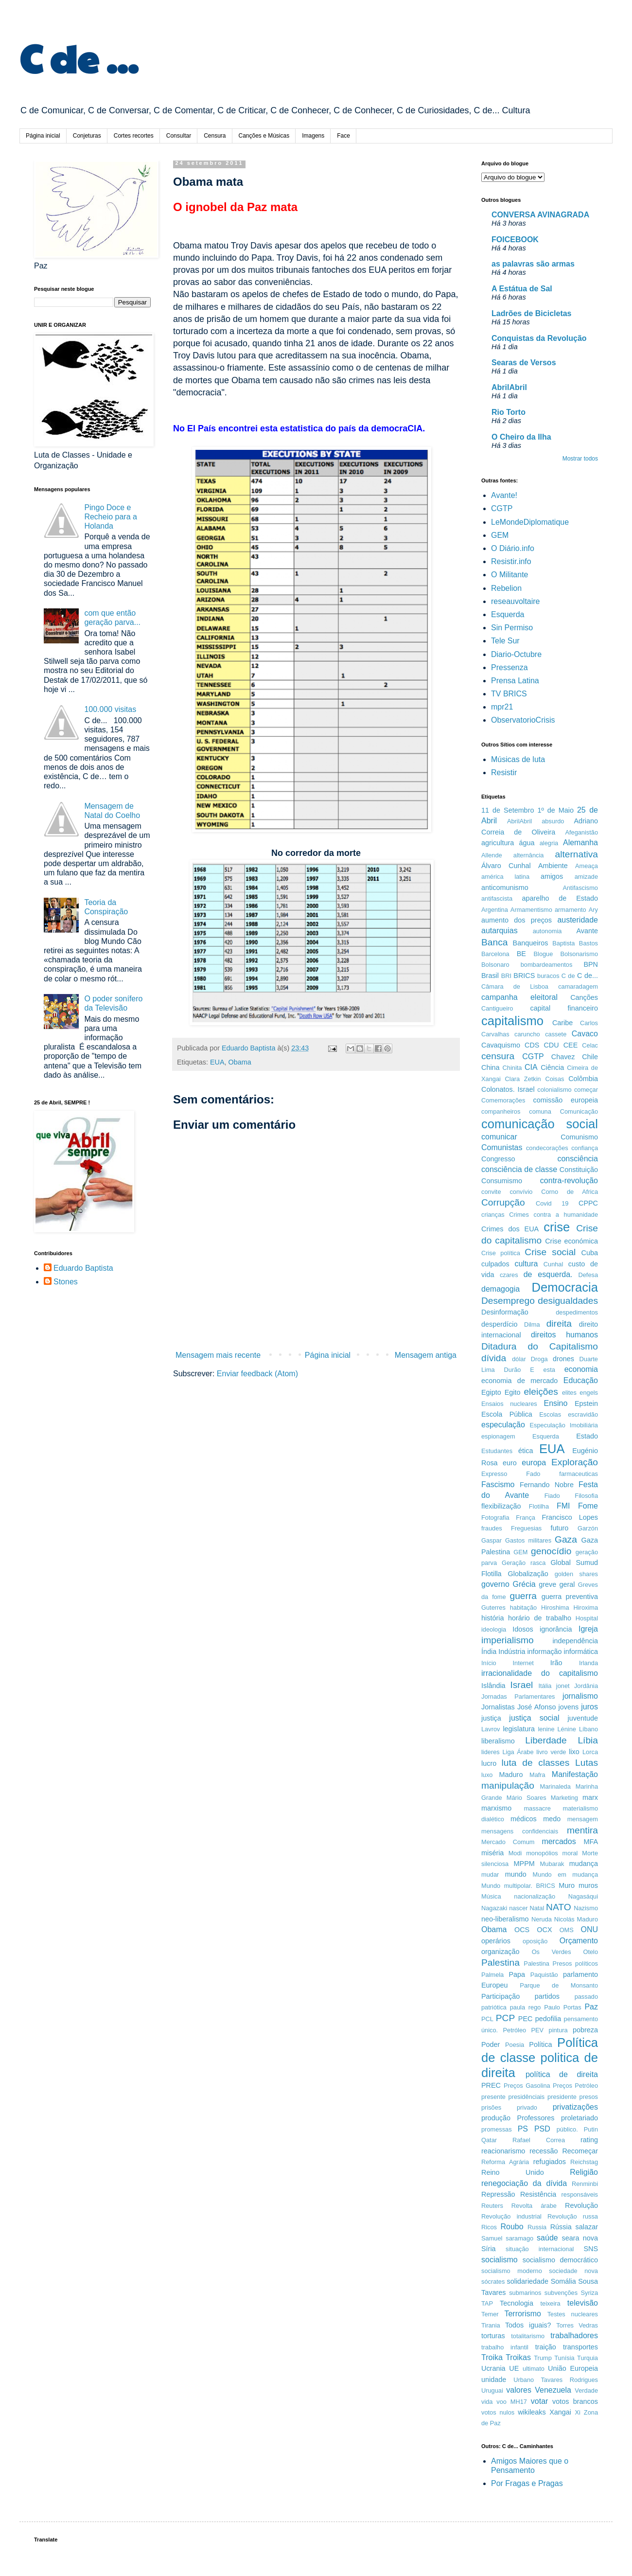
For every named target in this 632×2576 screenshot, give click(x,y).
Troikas (518, 2357)
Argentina (494, 909)
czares (509, 1275)
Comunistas (501, 1147)
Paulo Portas (562, 2007)
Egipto (491, 1392)
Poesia (514, 2044)
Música (491, 1896)
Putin (591, 2129)
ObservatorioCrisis (523, 720)
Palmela (492, 1974)
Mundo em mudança (565, 1874)
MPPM (524, 1863)
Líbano (588, 1729)
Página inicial (43, 135)
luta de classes (536, 1763)
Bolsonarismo (579, 954)
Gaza (566, 1539)
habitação (523, 1607)
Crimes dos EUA (510, 1229)
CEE (570, 1045)
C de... (587, 975)
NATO (558, 1907)
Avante (587, 931)
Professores (536, 2118)
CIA (531, 1067)
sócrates (493, 2281)
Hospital (587, 1618)
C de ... (78, 57)
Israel (521, 1685)
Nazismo (586, 1908)
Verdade (586, 2390)
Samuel (491, 2238)
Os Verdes (551, 1951)
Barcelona (495, 954)
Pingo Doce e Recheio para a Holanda (110, 516)
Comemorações (503, 1100)
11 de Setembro (507, 810)
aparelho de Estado (560, 898)
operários (495, 1941)
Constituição (579, 1169)
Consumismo (501, 1181)
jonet (563, 1685)
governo (495, 1584)
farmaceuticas (578, 1473)
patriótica (494, 2007)
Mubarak (552, 1863)
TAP (487, 2303)
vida (486, 2401)
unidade (493, 2379)
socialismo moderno (511, 2270)
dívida (493, 1358)
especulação (503, 1425)
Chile (590, 1057)
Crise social (550, 1252)
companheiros (500, 1111)
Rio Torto (509, 412)
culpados (495, 1264)
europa (534, 1462)
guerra (523, 1596)
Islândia (493, 1685)
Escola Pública (506, 1414)
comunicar (499, 1137)
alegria (549, 843)
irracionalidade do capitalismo (539, 1673)
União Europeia (573, 2368)
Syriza (589, 2292)
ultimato (533, 2368)
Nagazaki (494, 1908)
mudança (583, 1863)
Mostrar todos (580, 458)
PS (523, 2129)
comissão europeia (565, 1100)
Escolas (550, 1414)
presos (588, 2096)
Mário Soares (526, 1797)
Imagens (313, 135)
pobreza (585, 2030)
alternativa (576, 854)
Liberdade (545, 1740)
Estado (587, 1436)
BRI (506, 975)
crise (557, 1227)
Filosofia (586, 1495)
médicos (523, 1819)
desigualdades (568, 1301)
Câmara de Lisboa (514, 986)
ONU (589, 1929)
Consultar (178, 135)
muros (588, 1885)
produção (495, 2118)
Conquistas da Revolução (539, 338)
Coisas (554, 1079)
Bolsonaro (495, 964)
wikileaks (532, 2412)
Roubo (512, 2226)
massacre (537, 1808)
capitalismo (512, 1021)
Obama (239, 1062)
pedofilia (548, 2019)
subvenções (561, 2292)
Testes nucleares (572, 2314)
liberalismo (498, 1741)
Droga (539, 1359)
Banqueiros (530, 943)
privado (527, 2107)
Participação (500, 1996)
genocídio (551, 1551)
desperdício (499, 1324)
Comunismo (579, 1137)
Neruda (541, 1919)
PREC (491, 2085)
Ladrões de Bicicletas (532, 313)
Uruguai (492, 2390)
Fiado (552, 1495)
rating (589, 2140)
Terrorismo (522, 2314)
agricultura (497, 843)
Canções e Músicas (264, 135)
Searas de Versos (524, 362)
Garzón (588, 1528)
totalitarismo (527, 2336)
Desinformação (504, 1312)
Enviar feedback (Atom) (257, 1373)
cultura (526, 1264)
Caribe (562, 1023)
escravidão (583, 1414)
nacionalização (534, 1896)
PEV (537, 2030)
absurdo (553, 821)
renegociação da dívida (524, 2183)
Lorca (590, 1752)
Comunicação (579, 1111)
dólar (519, 1359)
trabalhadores (574, 2335)
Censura (215, 135)
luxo (486, 1774)
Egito (513, 1392)
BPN (590, 964)
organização (500, 1951)
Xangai (560, 2412)
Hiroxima (586, 1607)
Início (488, 1663)
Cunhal (553, 1264)
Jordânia (586, 1685)
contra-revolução (569, 1180)
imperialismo (507, 1640)
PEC (525, 2019)
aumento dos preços (516, 920)
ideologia (493, 1629)
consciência (577, 1159)
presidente (562, 2096)
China (490, 1067)
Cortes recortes (134, 135)
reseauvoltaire (515, 601)
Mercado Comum (507, 1842)
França (525, 1517)
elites (569, 1392)
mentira (582, 1830)
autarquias (499, 930)
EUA (217, 1062)
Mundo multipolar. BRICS (518, 1885)
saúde (547, 2238)
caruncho (527, 1034)
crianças (493, 1214)
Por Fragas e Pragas (527, 2483)
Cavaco (585, 1034)
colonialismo (554, 1089)
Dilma (532, 1324)
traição (545, 2347)
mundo (516, 1874)
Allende (491, 855)
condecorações (547, 1148)
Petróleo (515, 2030)
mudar (490, 1874)
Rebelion (506, 588)
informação (544, 1651)
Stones (65, 1282)
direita (559, 1323)
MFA (590, 1842)
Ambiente (553, 866)
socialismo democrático (560, 2260)
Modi (515, 1853)
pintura (558, 2030)
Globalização (528, 1574)
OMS (567, 1930)
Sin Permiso (512, 627)
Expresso (494, 1473)
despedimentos (577, 1312)
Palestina (500, 1962)
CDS (532, 1045)
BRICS (524, 975)
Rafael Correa (538, 2140)
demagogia (500, 1289)
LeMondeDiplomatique (530, 522)
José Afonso (536, 1707)
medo (552, 1819)
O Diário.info (512, 548)
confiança (584, 1148)
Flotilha (539, 1506)
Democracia (564, 1287)
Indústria (511, 1651)
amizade (586, 876)
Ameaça (586, 866)
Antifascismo (580, 887)
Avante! (504, 495)
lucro (488, 1763)
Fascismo (497, 1484)
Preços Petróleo (575, 2085)
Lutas (586, 1763)
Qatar (489, 2140)
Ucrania (493, 2368)
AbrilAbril (509, 387)
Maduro (511, 1774)
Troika (492, 2357)
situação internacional (540, 2249)
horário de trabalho (539, 1618)
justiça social (534, 1718)
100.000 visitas (110, 709)
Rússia (561, 2227)
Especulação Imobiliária (564, 1425)
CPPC (588, 1203)
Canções (584, 997)
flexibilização (501, 1506)
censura (497, 1056)
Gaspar (491, 1540)
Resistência (538, 2194)
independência (575, 1641)
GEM (500, 535)
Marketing (564, 1797)
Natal (536, 1908)
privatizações (575, 2107)
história (492, 1618)
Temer (490, 2314)
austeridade (577, 920)
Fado (533, 1473)
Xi (577, 2412)
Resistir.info (511, 561)
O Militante (509, 574)
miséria (492, 1853)
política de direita (562, 2074)
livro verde (551, 1752)
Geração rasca (523, 1562)
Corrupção (503, 1202)
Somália (563, 2281)
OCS (521, 1930)
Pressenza (509, 667)
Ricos (489, 2227)
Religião (584, 2172)
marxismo (496, 1808)
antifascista (496, 898)
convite (491, 1191)
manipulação (507, 1785)
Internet (522, 1663)
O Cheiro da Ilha (521, 437)
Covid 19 (552, 1203)
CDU (551, 1045)
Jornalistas (498, 1707)
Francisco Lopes (570, 1517)
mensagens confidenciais (519, 1831)
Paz (591, 2007)
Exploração (574, 1462)
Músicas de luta (518, 759)
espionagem (498, 1436)
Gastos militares (528, 1540)
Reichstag (584, 2162)
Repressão (498, 2194)
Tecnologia (516, 2303)
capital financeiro (564, 1008)
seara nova (580, 2238)
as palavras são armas (533, 264)
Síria (488, 2249)
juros (589, 1707)
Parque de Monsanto (559, 1985)
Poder (490, 2044)
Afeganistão (581, 832)
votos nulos (497, 2412)
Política (540, 2044)
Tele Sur (505, 641)
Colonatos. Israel (508, 1089)
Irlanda (588, 1663)
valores (518, 2390)
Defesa (588, 1275)
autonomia (547, 931)
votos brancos (575, 2401)
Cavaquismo (500, 1045)
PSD (542, 2129)
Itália (544, 1685)
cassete (555, 1034)
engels (588, 1392)
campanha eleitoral (519, 997)
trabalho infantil (504, 2347)
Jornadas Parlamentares (518, 1696)
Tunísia (564, 2358)
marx (590, 1797)
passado (586, 1996)
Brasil (490, 975)
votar (539, 2401)
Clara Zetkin (523, 1079)
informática (581, 1651)
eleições (541, 1391)
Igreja (588, 1629)
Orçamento (579, 1940)
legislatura (519, 1729)
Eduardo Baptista (83, 1268)
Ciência (552, 1067)
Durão (512, 1369)
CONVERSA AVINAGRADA (540, 215)
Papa (517, 1974)
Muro (567, 1885)
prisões (491, 2107)
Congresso (498, 1159)
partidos (547, 1996)
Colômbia (583, 1079)
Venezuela (553, 2390)
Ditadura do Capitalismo (539, 1346)
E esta (542, 1369)
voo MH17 (511, 2401)
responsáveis (580, 2194)
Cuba (589, 1253)
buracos (548, 975)
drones (563, 1359)
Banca (494, 942)
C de (568, 975)
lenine (546, 1729)
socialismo (499, 2260)
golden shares (576, 1574)
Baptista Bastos (575, 943)
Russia (536, 2227)
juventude (583, 1718)
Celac (590, 1045)
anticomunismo (504, 887)
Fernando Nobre (547, 1485)
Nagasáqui (583, 1896)
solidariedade (527, 2281)
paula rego (525, 2007)
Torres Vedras (577, 2325)
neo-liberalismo (505, 1919)
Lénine (566, 1729)
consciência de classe (519, 1169)
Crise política (500, 1253)
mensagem (582, 1819)
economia (581, 1369)
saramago (519, 2238)
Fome (588, 1506)
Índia (488, 1651)
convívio (520, 1191)
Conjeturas (87, 135)
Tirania (490, 2325)
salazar (587, 2227)
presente (493, 2096)
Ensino (555, 1403)
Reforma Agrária (505, 2162)
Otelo (590, 1951)
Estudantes (496, 1451)
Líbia (588, 1740)
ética (525, 1451)
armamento (570, 909)
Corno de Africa (569, 1191)
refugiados (549, 2162)
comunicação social (539, 1124)
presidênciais (527, 2096)
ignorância (556, 1629)
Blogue (543, 954)
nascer (518, 1908)
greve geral (557, 1584)
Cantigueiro (497, 1008)
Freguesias (526, 1528)
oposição (535, 1941)
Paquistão (544, 1974)
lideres (490, 1752)
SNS (590, 2249)
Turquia (587, 2358)
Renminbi (585, 2183)
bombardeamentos (547, 964)
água (526, 843)
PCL (487, 2019)
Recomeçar (580, 2151)
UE (514, 2368)
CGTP (501, 508)
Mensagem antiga (425, 1355)
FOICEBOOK (515, 239)
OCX (544, 1930)
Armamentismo (531, 909)
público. (567, 2129)
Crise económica (571, 1241)
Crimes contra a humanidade (553, 1214)
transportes (580, 2347)
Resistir (504, 772)
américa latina (505, 876)
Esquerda (508, 614)
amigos (552, 876)
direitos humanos (564, 1335)
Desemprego (508, 1301)
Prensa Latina (515, 680)
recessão (543, 2151)
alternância (528, 855)
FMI (563, 1506)
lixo (574, 1752)
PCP (505, 2018)
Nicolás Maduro (576, 1919)
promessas (496, 2129)
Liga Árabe (517, 1752)
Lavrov (490, 1729)
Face (343, 135)
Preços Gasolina (527, 2085)
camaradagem (578, 986)
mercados (559, 1841)
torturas (493, 2336)
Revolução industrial (511, 2216)
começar (586, 1089)
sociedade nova (573, 2270)
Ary (593, 909)
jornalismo (580, 1696)
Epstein (586, 1403)
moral (570, 1853)
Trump (543, 2358)
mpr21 (502, 707)
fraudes (491, 1528)
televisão (582, 2303)
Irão (556, 1663)
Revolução (581, 2205)
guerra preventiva (570, 1596)
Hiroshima (555, 1607)
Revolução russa (572, 2216)
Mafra (537, 1774)
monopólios (542, 1853)
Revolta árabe (534, 2205)
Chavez (563, 1057)
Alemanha (580, 842)
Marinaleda (555, 1786)
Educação (580, 1380)
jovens (569, 1707)
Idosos (522, 1629)
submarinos (525, 2292)
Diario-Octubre (516, 654)
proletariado (579, 2118)
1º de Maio (555, 810)
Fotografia (495, 1517)
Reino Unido (512, 2172)
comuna (540, 1111)
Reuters (492, 2205)
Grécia (524, 1584)
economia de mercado (519, 1381)
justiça (491, 1718)
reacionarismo (503, 2151)
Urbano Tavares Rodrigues (555, 2379)
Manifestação (575, 1774)
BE (521, 954)
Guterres (493, 1607)
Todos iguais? (528, 2325)
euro (510, 1463)
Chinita (512, 1067)
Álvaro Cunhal (506, 866)
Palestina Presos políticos (561, 1963)
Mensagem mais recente (218, 1355)
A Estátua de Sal (522, 288)
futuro (560, 1528)
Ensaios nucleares (509, 1403)
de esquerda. (548, 1274)
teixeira (550, 2303)
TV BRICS (509, 694)
